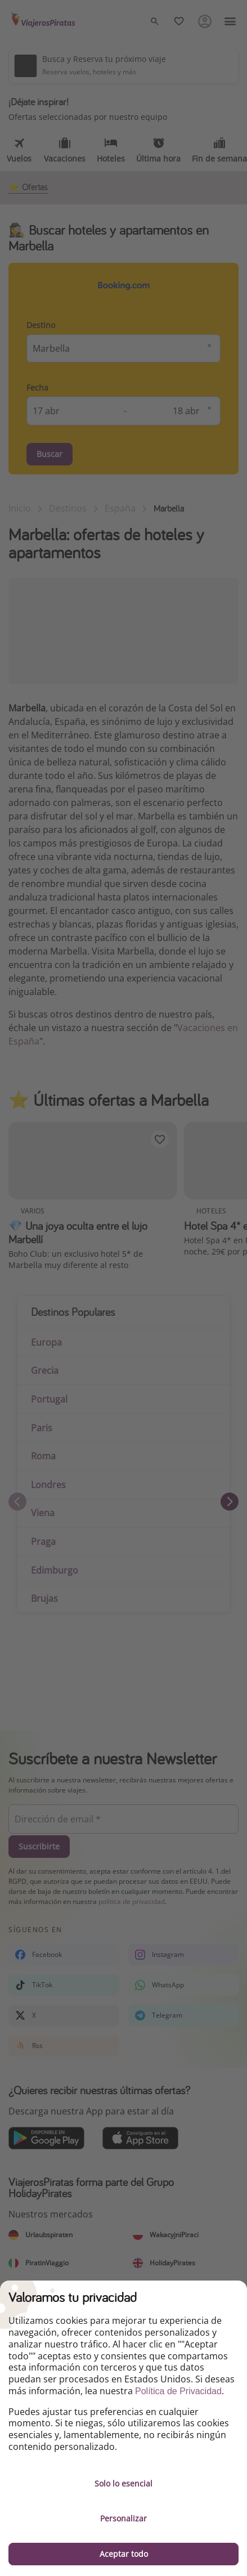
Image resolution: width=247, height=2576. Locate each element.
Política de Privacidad (178, 2391)
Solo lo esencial (123, 2483)
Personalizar (123, 2518)
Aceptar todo (124, 2553)
